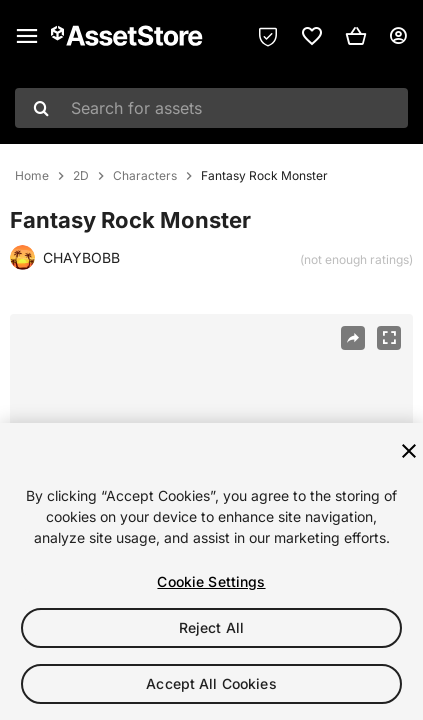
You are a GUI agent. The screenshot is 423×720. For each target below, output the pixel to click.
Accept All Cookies (211, 683)
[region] (211, 571)
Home (32, 176)
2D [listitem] (81, 176)
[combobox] (211, 108)
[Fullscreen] (389, 338)
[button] (356, 36)
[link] (312, 36)
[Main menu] (27, 36)
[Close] (409, 451)
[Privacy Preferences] (268, 36)
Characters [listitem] (145, 176)
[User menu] (398, 36)
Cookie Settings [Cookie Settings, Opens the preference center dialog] (211, 581)
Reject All (211, 627)
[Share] (353, 338)
